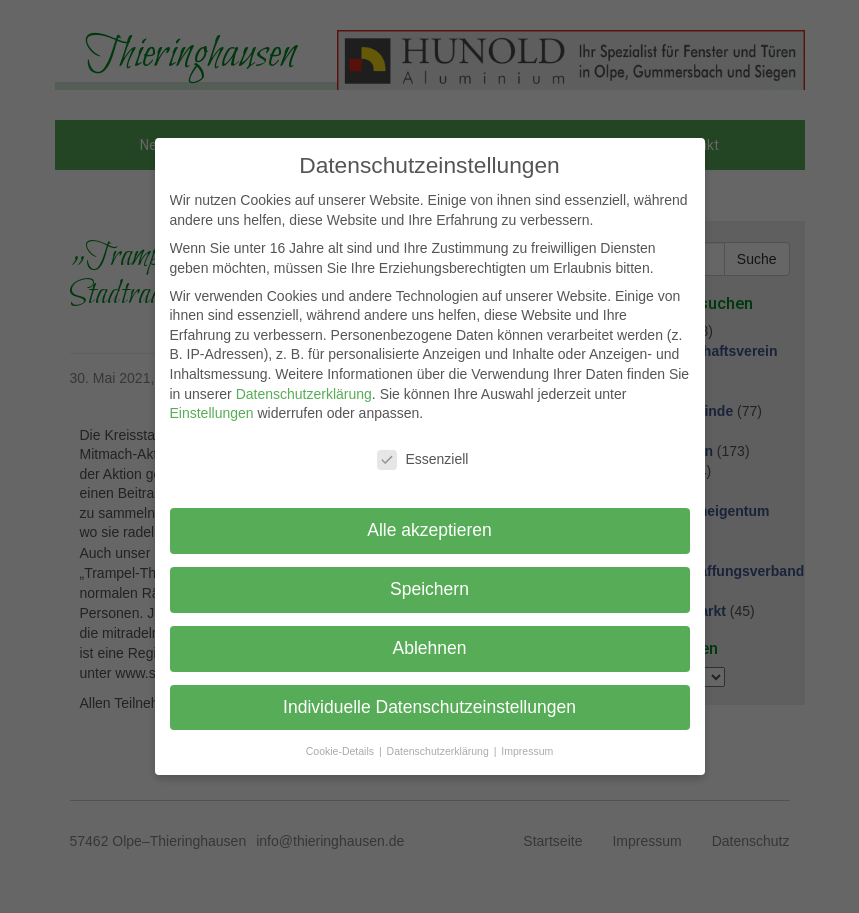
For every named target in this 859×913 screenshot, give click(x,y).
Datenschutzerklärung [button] (439, 751)
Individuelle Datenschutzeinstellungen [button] (429, 707)
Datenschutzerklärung (304, 394)
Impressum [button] (527, 751)
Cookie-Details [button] (341, 751)
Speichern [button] (429, 589)
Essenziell (422, 459)
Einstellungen (212, 413)
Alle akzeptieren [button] (429, 530)
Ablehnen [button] (430, 648)
